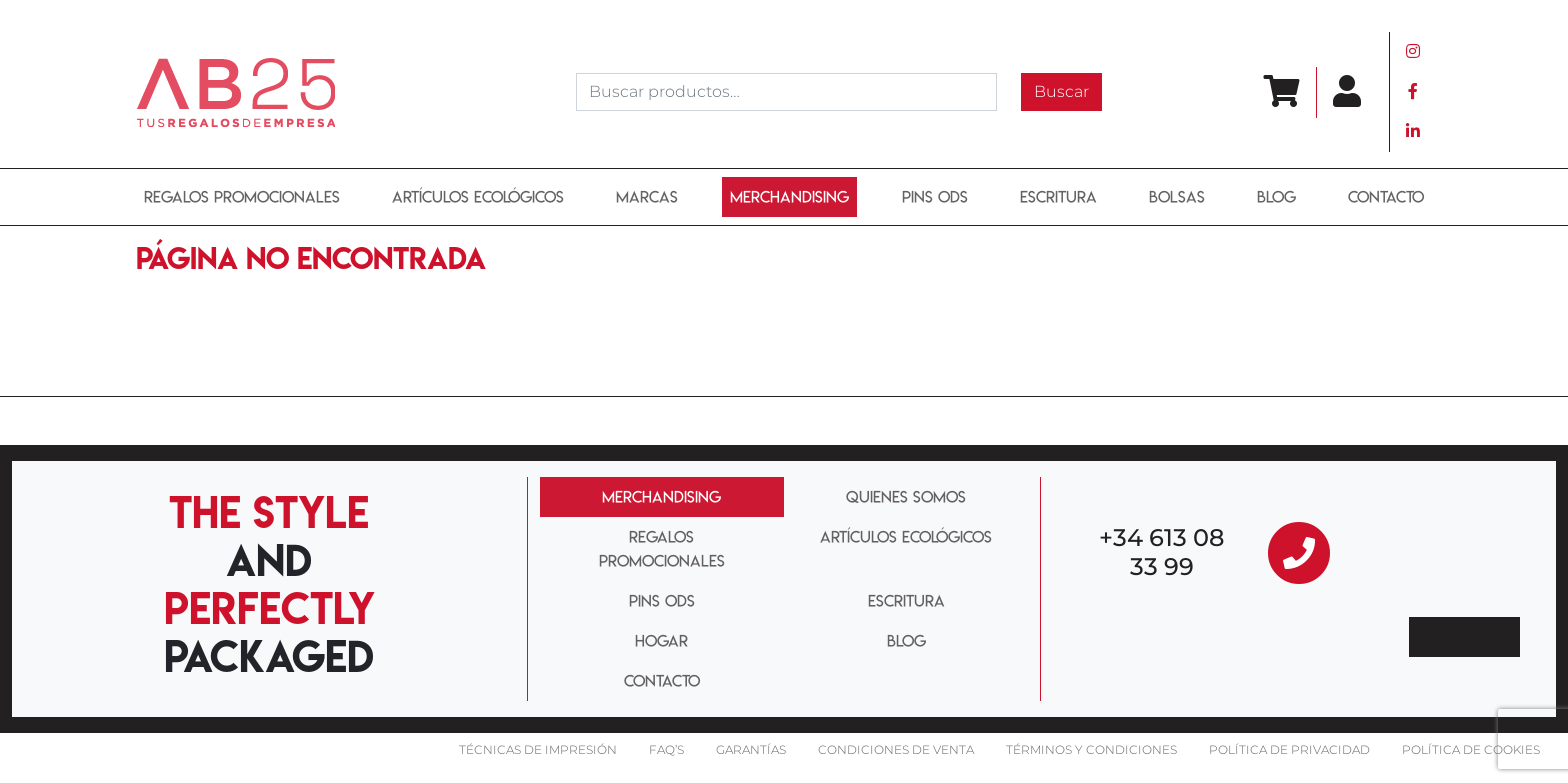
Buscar (1061, 91)
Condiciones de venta (896, 749)
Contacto (1386, 197)
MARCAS (647, 197)
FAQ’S (666, 749)
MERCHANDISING (661, 497)
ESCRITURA (1058, 197)
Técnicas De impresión (538, 749)
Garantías (751, 749)
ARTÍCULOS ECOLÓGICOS (478, 197)
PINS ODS (935, 197)
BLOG (1276, 197)
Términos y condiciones (1091, 749)
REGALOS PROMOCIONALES (242, 197)
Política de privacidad (1289, 749)
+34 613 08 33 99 (1161, 552)
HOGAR (661, 641)
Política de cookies (1471, 749)
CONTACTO (662, 681)
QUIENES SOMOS (906, 497)
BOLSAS (1177, 197)
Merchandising (789, 197)
